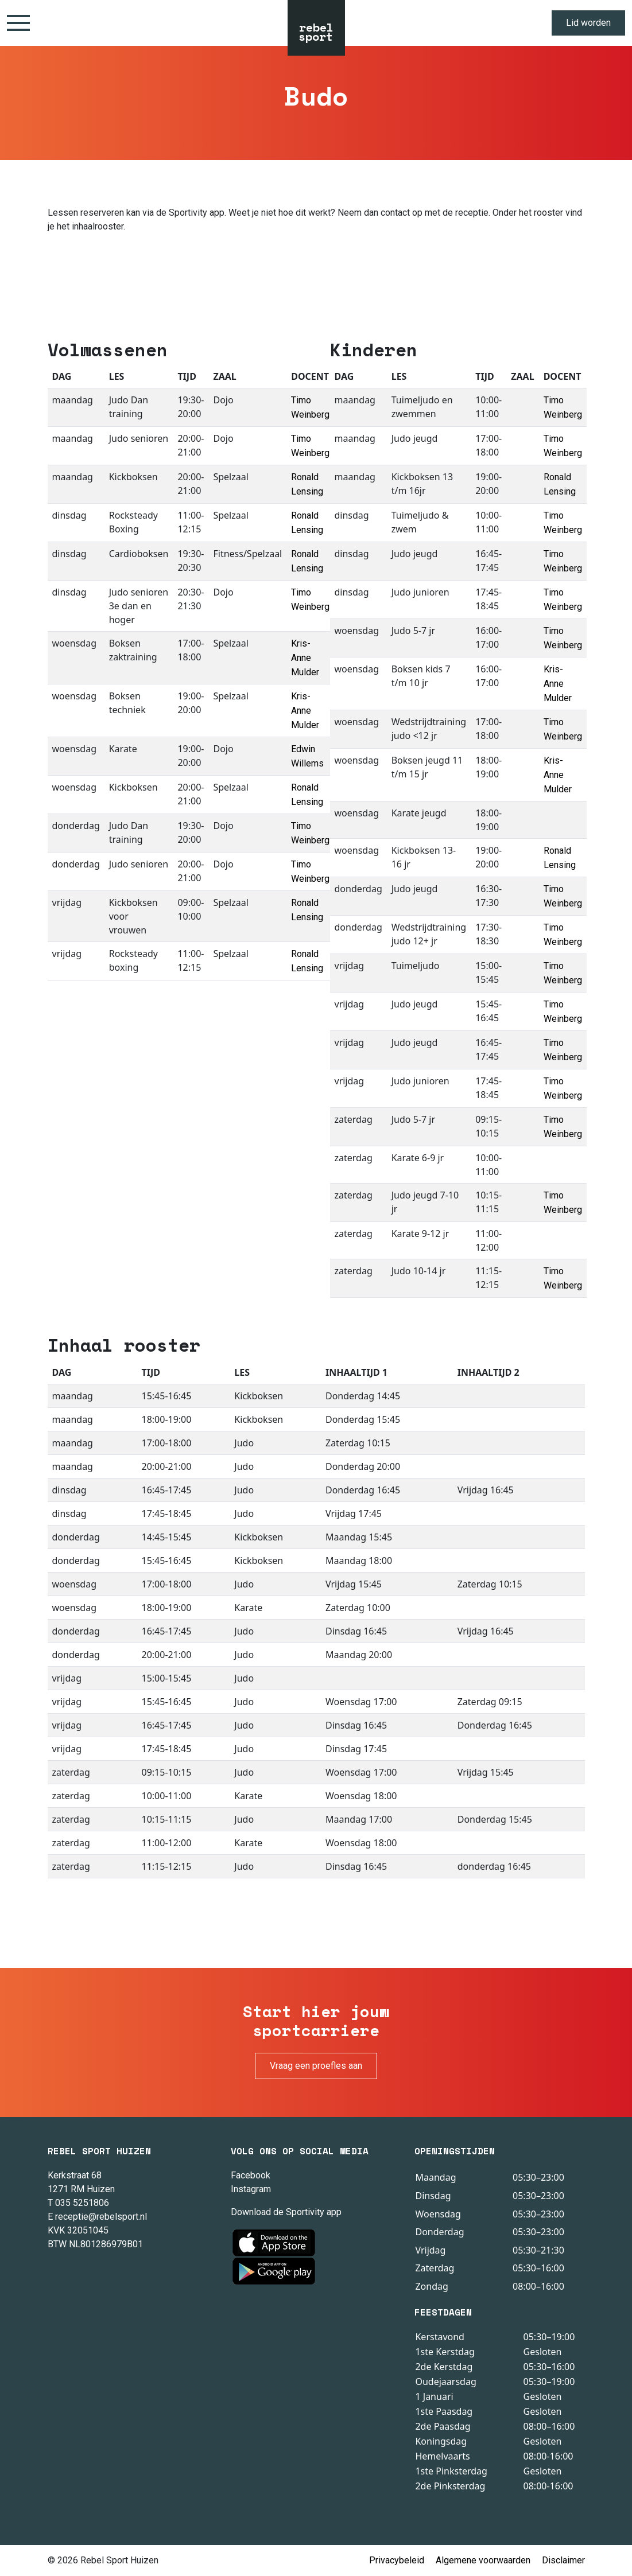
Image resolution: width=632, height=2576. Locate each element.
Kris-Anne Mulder (305, 658)
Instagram (251, 2189)
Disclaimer (563, 2560)
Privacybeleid (396, 2560)
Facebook (250, 2175)
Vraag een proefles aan (316, 2065)
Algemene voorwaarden (483, 2560)
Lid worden (588, 22)
